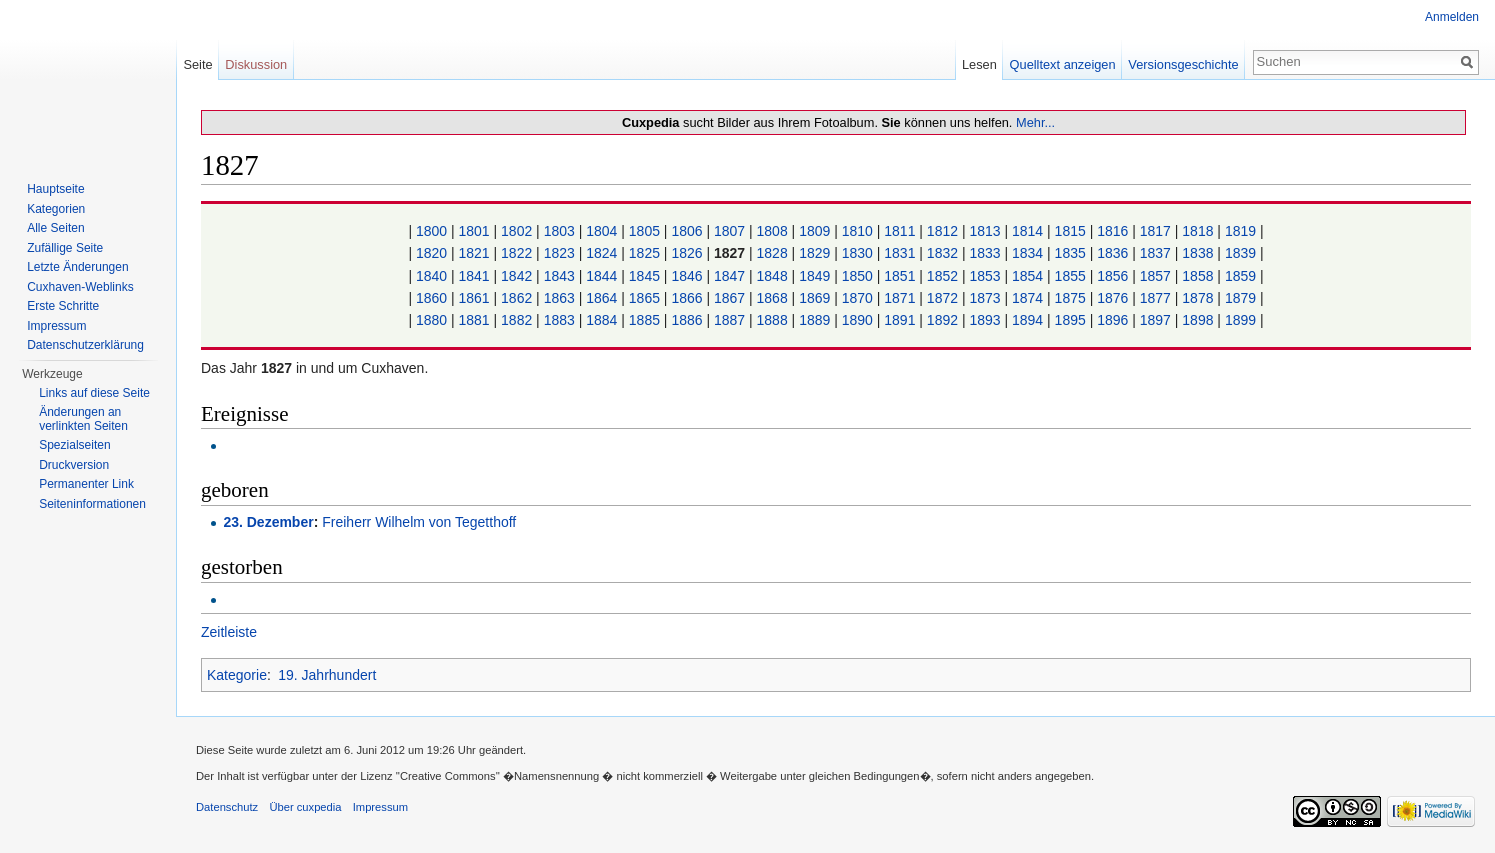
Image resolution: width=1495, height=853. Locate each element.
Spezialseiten (74, 445)
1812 (942, 231)
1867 (729, 298)
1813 (984, 231)
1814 (1027, 231)
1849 (814, 276)
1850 (857, 276)
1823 (559, 253)
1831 (899, 253)
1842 (516, 276)
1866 (686, 298)
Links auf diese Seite (94, 393)
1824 (601, 253)
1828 (772, 253)
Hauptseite (55, 189)
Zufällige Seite (65, 248)
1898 (1197, 320)
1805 (644, 231)
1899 (1240, 320)
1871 (899, 298)
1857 (1155, 276)
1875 (1070, 298)
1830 (857, 253)
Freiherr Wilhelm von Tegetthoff (419, 522)
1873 (984, 298)
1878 (1197, 298)
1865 (644, 298)
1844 (601, 276)
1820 (431, 253)
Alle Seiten (55, 228)
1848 (772, 276)
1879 (1240, 298)
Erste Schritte (63, 306)
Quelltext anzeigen (1063, 64)
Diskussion (256, 64)
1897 (1155, 320)
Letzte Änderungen (77, 267)
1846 (686, 276)
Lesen (979, 64)
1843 (559, 276)
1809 (814, 231)
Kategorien (56, 209)
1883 (559, 320)
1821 (474, 253)
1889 (814, 320)
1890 (857, 320)
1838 (1197, 253)
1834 (1027, 253)
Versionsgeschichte (1183, 64)
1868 (772, 298)
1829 (814, 253)
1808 (772, 231)
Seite (197, 64)
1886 (686, 320)
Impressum (56, 326)
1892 (942, 320)
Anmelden (1452, 17)
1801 (474, 231)
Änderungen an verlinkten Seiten (83, 419)
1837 (1155, 253)
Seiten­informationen (92, 504)
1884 (601, 320)
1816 (1112, 231)
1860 (431, 298)
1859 (1240, 276)
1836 (1112, 253)
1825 (644, 253)
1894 (1027, 320)
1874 (1027, 298)
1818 (1197, 231)
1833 (984, 253)
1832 (942, 253)
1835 (1070, 253)
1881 (474, 320)
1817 (1155, 231)
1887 (729, 320)
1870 (857, 298)
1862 (516, 298)
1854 (1027, 276)
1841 (474, 276)
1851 (899, 276)
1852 (942, 276)
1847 (729, 276)
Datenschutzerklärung (85, 345)
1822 (516, 253)
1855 (1070, 276)
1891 (899, 320)
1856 (1112, 276)
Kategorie (237, 675)
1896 (1112, 320)
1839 (1240, 253)
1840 (431, 276)
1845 (644, 276)
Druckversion (74, 465)
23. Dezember (268, 522)
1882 (516, 320)
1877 (1155, 298)
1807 (729, 231)
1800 (431, 231)
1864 (601, 298)
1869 (814, 298)
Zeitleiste (229, 632)
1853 (984, 276)
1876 (1112, 298)
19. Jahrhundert (327, 675)
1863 (559, 298)
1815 (1070, 231)
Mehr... (1035, 122)
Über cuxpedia (305, 807)
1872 (942, 298)
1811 (899, 231)
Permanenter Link (86, 484)
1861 (474, 298)
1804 (601, 231)
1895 (1070, 320)
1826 (686, 253)
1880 (431, 320)
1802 (516, 231)
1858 (1197, 276)
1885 (644, 320)
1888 (772, 320)
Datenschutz (227, 807)
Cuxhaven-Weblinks (80, 287)
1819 (1240, 231)
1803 (559, 231)
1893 (984, 320)
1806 (686, 231)
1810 (857, 231)
